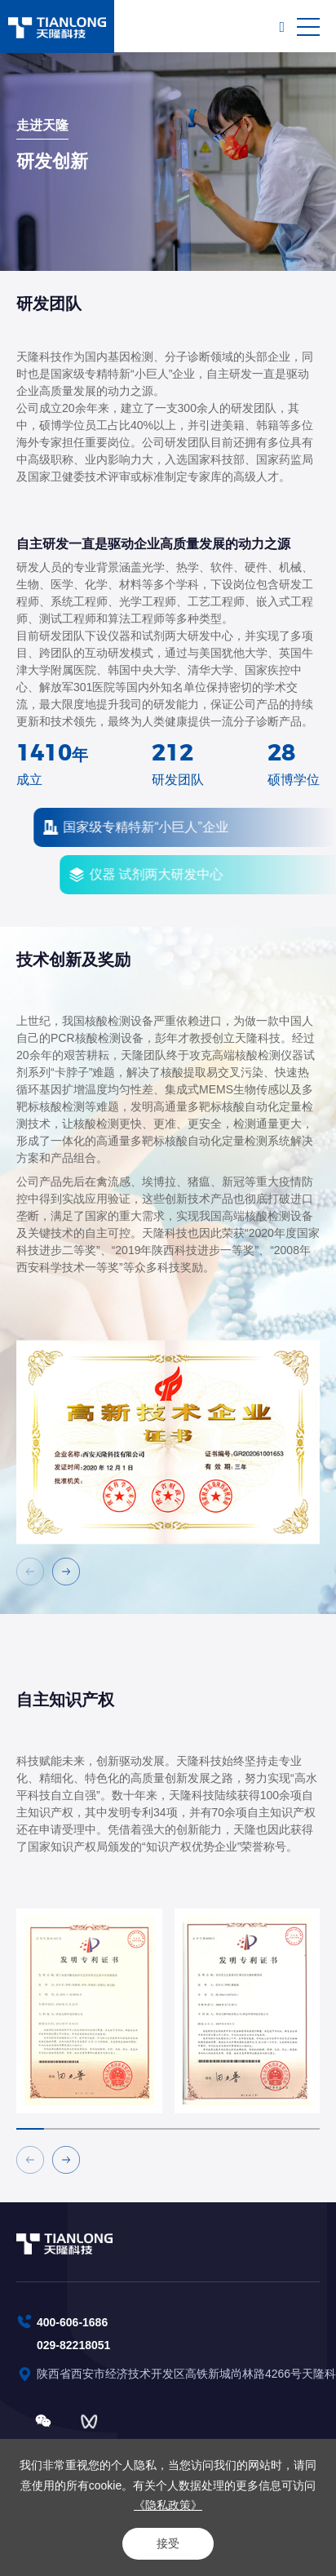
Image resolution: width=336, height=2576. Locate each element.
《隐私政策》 (168, 2505)
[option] (168, 1471)
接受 (168, 2543)
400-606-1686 (72, 2322)
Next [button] (328, 1471)
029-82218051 (73, 2345)
